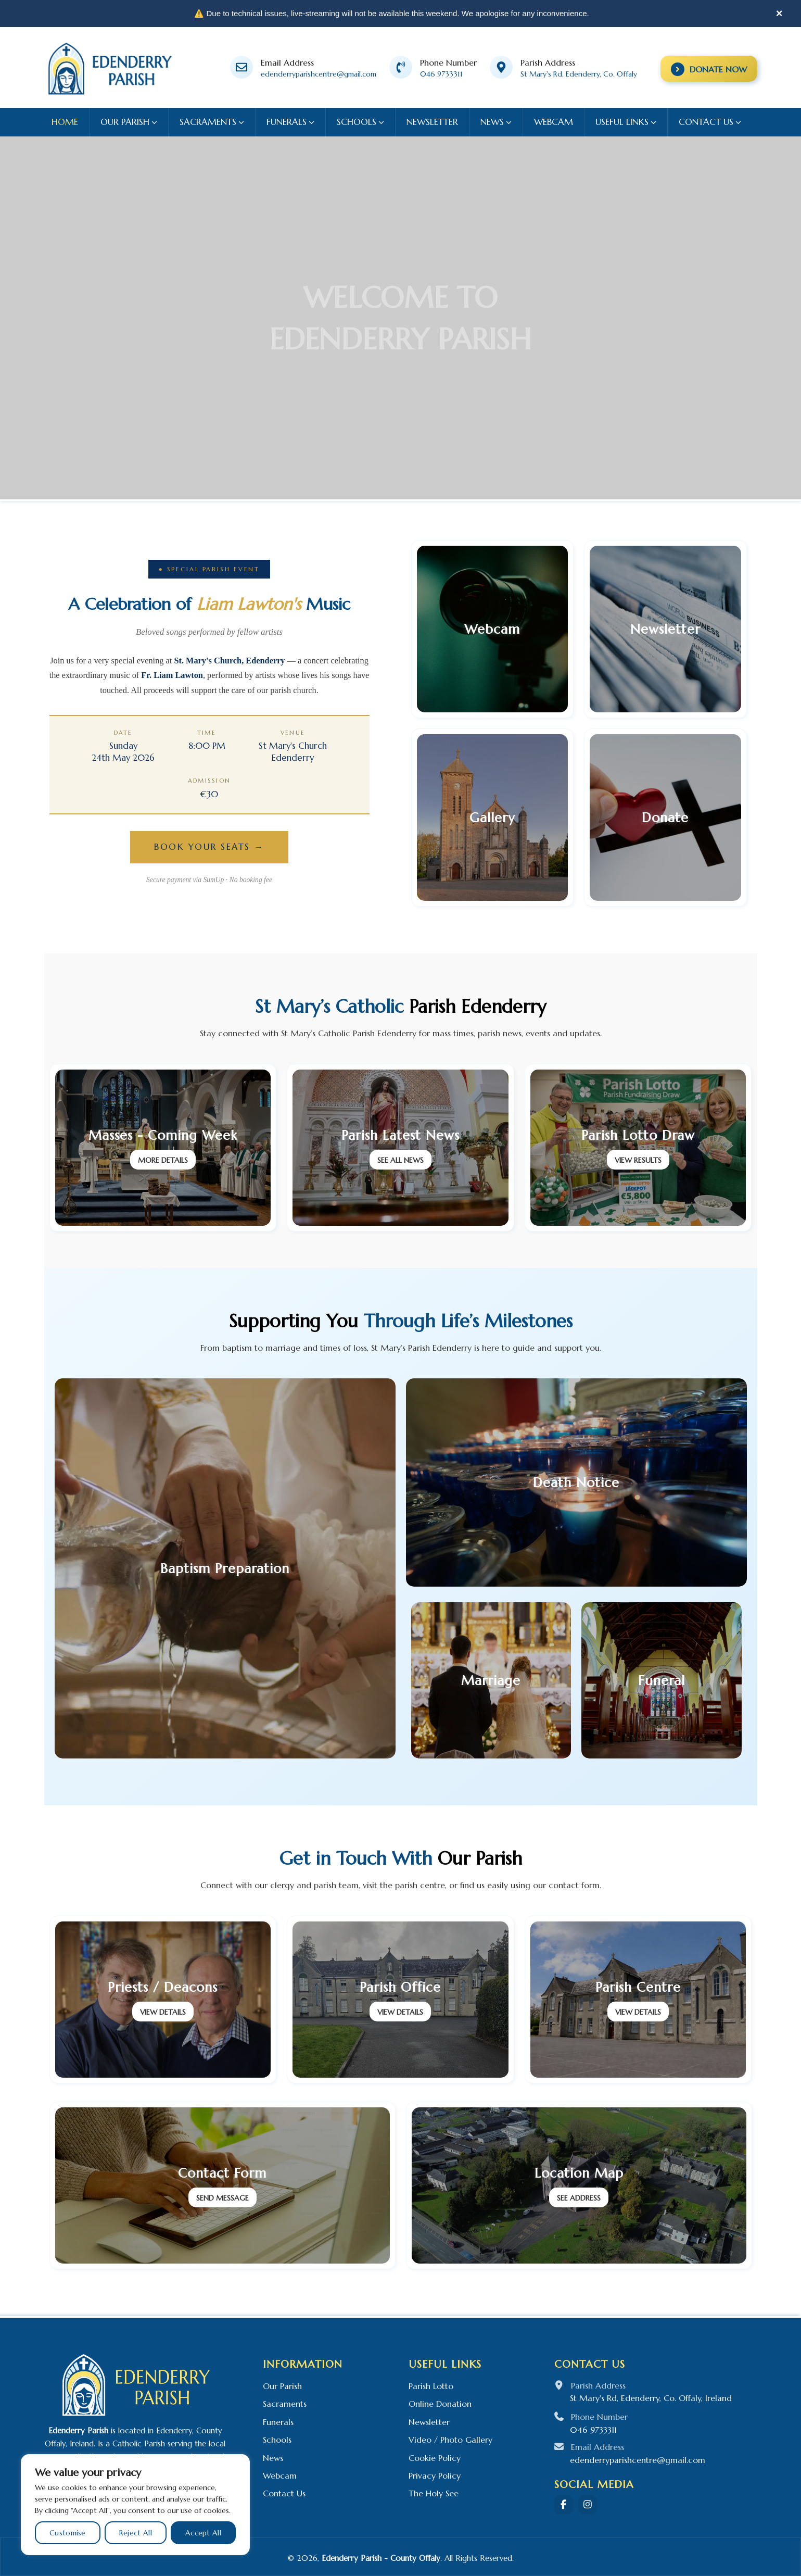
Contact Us (284, 2493)
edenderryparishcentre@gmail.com (318, 74)
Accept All (203, 2532)
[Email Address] (241, 67)
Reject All (135, 2532)
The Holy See (434, 2493)
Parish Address (547, 62)
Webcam (280, 2475)
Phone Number (448, 62)
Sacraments (285, 2403)
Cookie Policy (435, 2458)
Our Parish (282, 2386)
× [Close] (779, 13)
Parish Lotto (431, 2386)
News (273, 2458)
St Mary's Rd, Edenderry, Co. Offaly (578, 74)
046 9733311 (441, 74)
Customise (67, 2532)
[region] (135, 2504)
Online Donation (440, 2403)
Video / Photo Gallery (450, 2439)
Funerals (278, 2422)
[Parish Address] (501, 67)
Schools (277, 2439)
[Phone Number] (400, 67)
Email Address (287, 62)
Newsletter (429, 2422)
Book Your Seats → (209, 846)
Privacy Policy (435, 2475)
